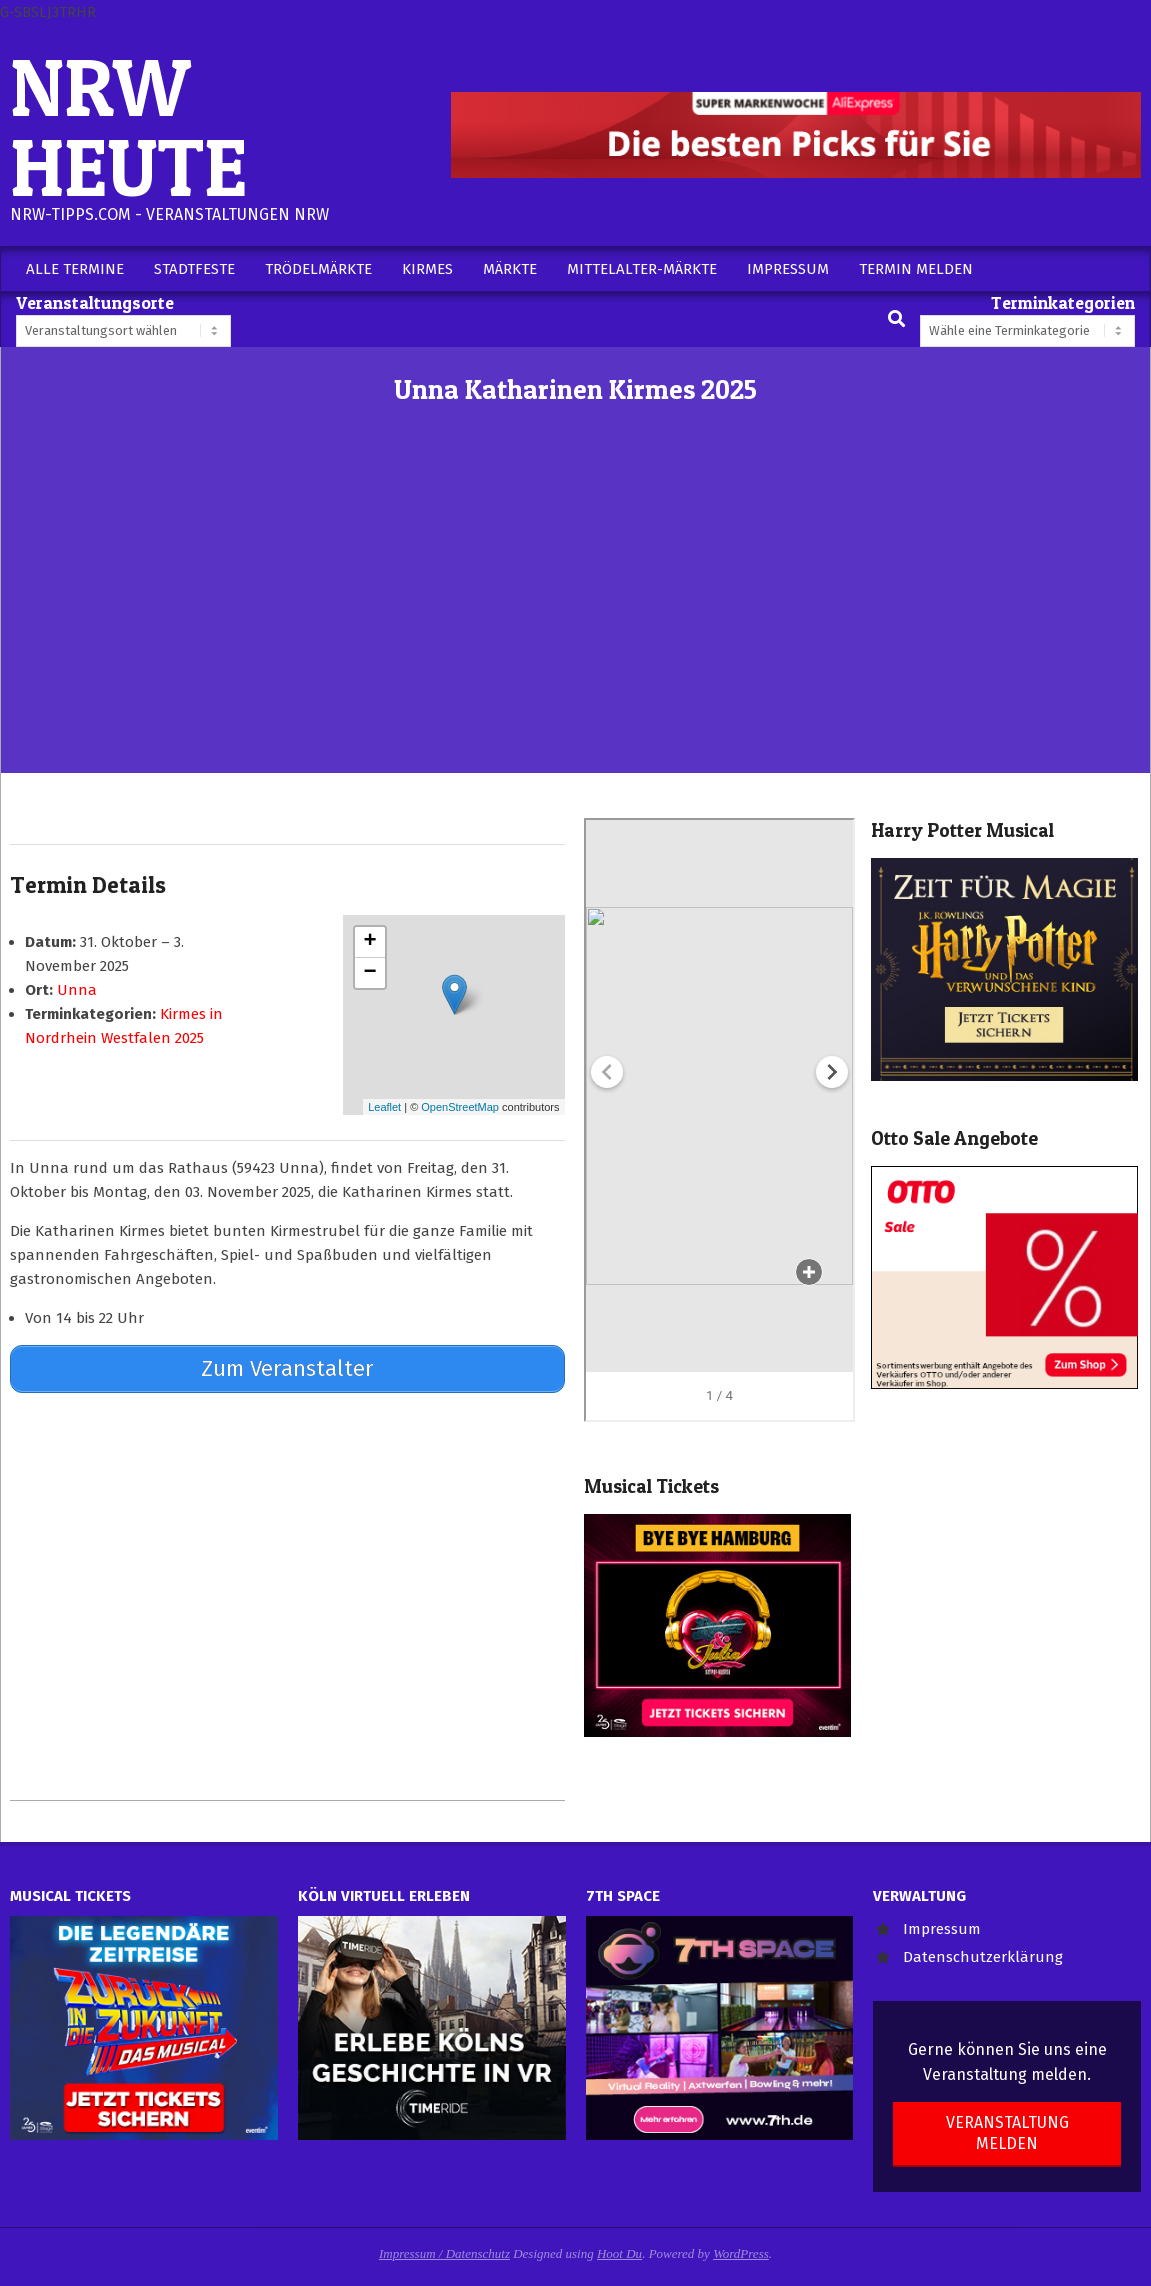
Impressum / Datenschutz (444, 2253)
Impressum (942, 1929)
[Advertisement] (575, 623)
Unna (77, 990)
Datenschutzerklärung (983, 1957)
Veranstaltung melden (1007, 2133)
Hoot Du (619, 2253)
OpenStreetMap (460, 1107)
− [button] (370, 973)
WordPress (741, 2253)
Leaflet (384, 1107)
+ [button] (370, 942)
